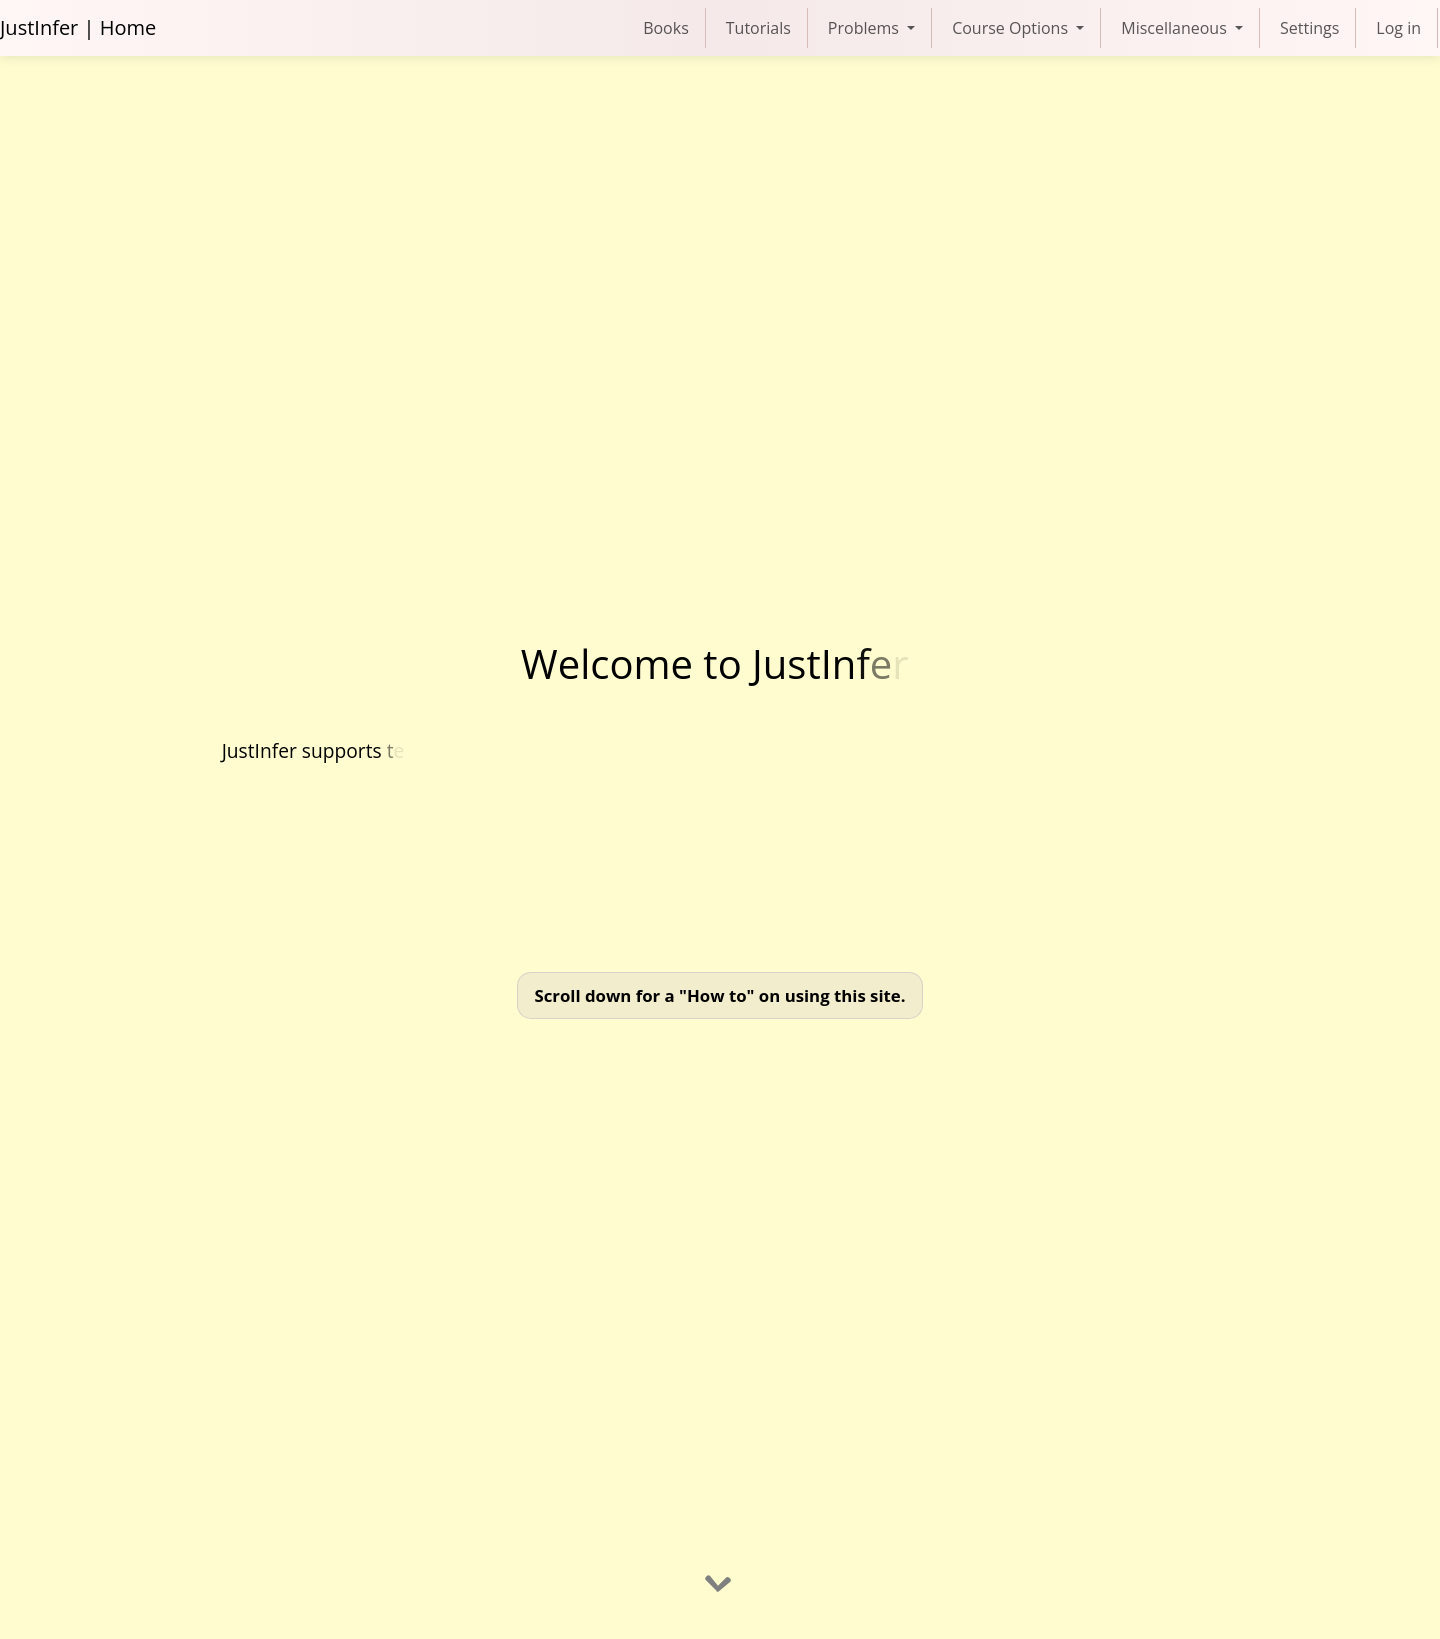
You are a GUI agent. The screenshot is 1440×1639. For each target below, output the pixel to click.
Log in (1398, 28)
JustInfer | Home (78, 27)
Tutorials (758, 28)
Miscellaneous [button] (1176, 28)
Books (666, 28)
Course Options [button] (1012, 28)
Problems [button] (865, 28)
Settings (1309, 28)
